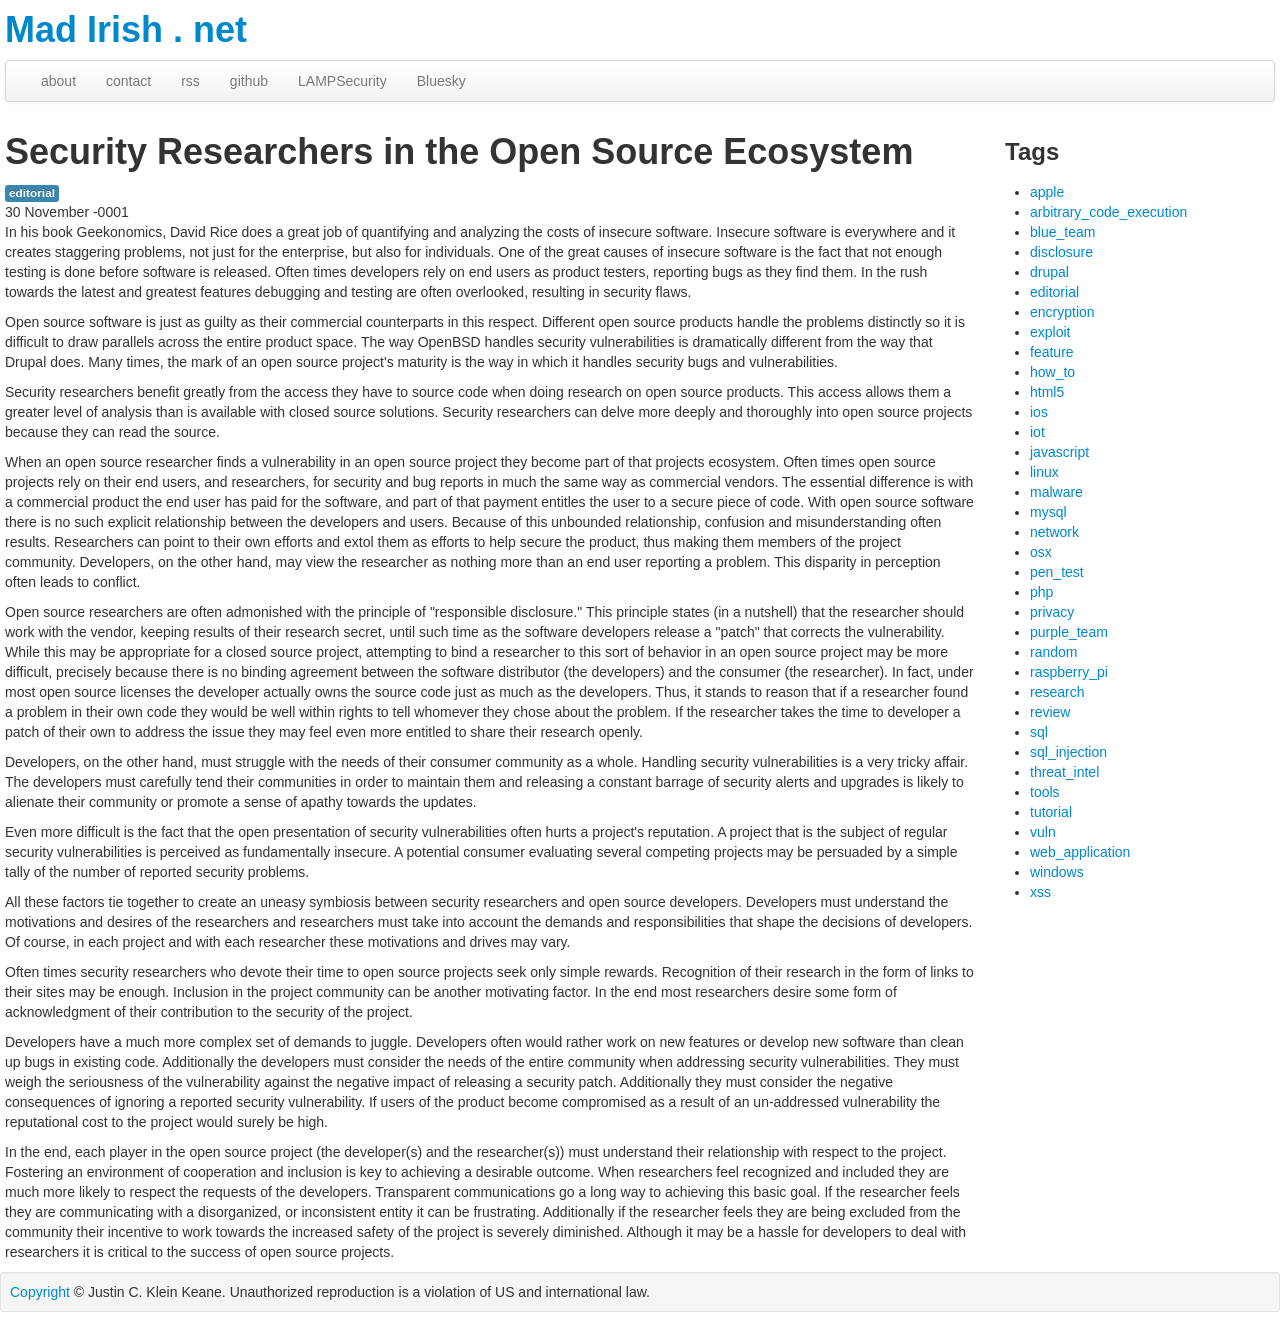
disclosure (1061, 252)
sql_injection (1068, 752)
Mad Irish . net (126, 29)
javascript (1059, 452)
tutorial (1051, 812)
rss (190, 81)
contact (128, 81)
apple (1047, 192)
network (1054, 532)
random (1053, 652)
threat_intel (1064, 772)
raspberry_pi (1069, 672)
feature (1052, 352)
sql (1039, 732)
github (249, 81)
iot (1037, 432)
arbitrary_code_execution (1108, 212)
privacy (1052, 612)
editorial (32, 193)
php (1041, 592)
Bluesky (441, 81)
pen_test (1057, 572)
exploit (1050, 332)
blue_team (1062, 232)
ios (1039, 412)
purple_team (1069, 632)
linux (1044, 472)
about (58, 81)
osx (1041, 552)
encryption (1062, 312)
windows (1057, 872)
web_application (1080, 852)
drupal (1049, 272)
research (1057, 692)
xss (1040, 892)
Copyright (40, 1292)
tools (1045, 792)
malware (1056, 492)
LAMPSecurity (342, 81)
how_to (1052, 372)
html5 (1047, 392)
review (1050, 712)
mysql (1048, 512)
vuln (1043, 832)
